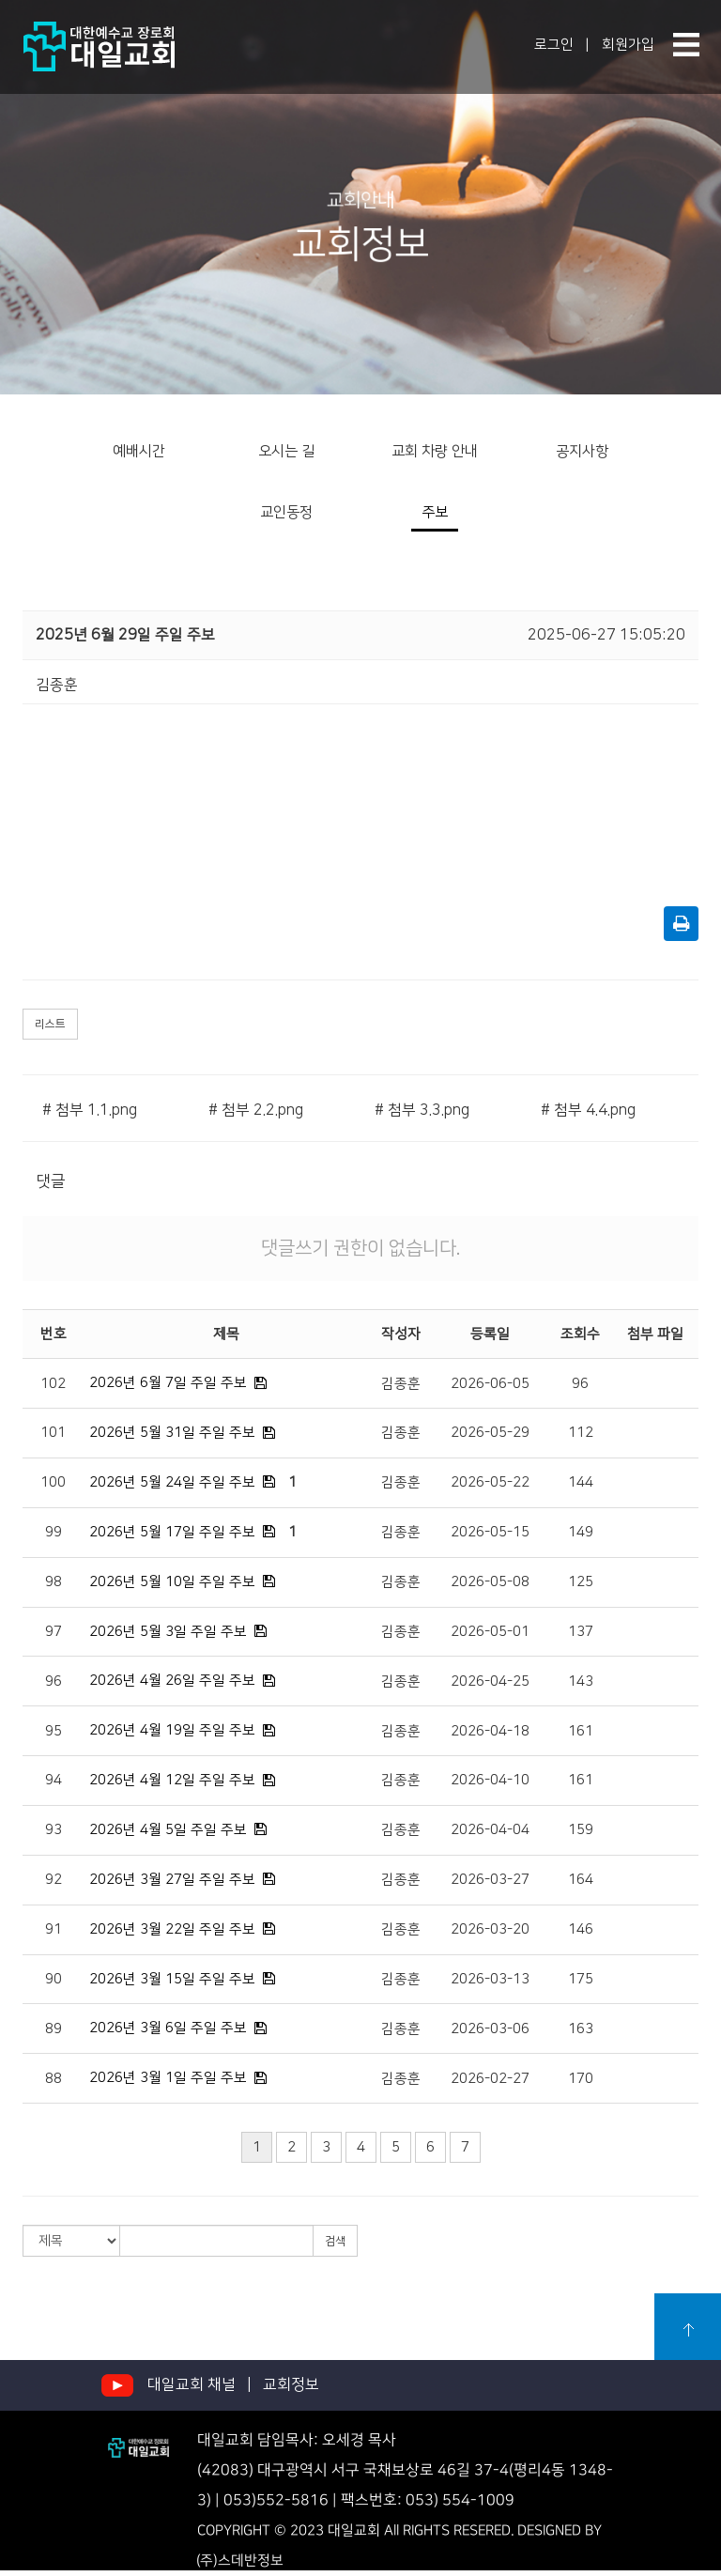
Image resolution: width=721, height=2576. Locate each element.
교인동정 (286, 512)
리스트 (50, 1024)
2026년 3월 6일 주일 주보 (168, 2028)
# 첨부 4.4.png (588, 1110)
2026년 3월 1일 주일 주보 (168, 2078)
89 (53, 2029)
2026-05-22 (490, 1482)
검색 (335, 2241)
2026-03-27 (490, 1880)
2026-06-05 (490, 1384)
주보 (435, 512)
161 (580, 1731)
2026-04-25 (490, 1681)
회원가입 (628, 45)
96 (580, 1384)
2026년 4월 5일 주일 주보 (168, 1830)
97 (53, 1632)
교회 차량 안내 (434, 451)
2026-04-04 (490, 1830)
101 (53, 1433)
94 (53, 1780)
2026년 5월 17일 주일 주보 (172, 1532)
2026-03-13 (490, 1979)
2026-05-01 (490, 1632)
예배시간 (139, 451)
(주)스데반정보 (240, 2561)
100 (53, 1482)
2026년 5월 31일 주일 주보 (172, 1433)
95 (53, 1731)
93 (53, 1830)
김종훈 (401, 1384)
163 (580, 2029)
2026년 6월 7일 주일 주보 (168, 1383)
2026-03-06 (490, 2029)
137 (580, 1632)
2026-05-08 (490, 1582)
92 (53, 1880)
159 (580, 1830)
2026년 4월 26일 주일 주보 (172, 1681)
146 (580, 1929)
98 (53, 1582)
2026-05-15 (490, 1532)
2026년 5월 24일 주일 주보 (172, 1482)
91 (53, 1929)
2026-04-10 (490, 1780)
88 (53, 2079)
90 (53, 1979)
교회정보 (291, 2384)
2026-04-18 (490, 1731)
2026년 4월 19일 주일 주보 (172, 1730)
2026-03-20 (490, 1929)
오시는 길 (286, 451)
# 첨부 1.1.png (89, 1110)
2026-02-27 (490, 2079)
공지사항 (582, 451)
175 (580, 1979)
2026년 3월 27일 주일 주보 (172, 1880)
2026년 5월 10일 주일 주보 (172, 1582)
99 (53, 1532)
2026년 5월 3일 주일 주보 (168, 1632)
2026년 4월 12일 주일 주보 (172, 1780)
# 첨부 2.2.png (255, 1110)
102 (53, 1384)
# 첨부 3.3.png (422, 1110)
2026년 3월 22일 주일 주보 (172, 1929)
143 (580, 1681)
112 (580, 1433)
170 (580, 2079)
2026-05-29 (490, 1433)
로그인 (554, 45)
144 (580, 1482)
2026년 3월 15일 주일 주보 (172, 1979)
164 (580, 1880)
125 (580, 1582)
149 (580, 1532)
